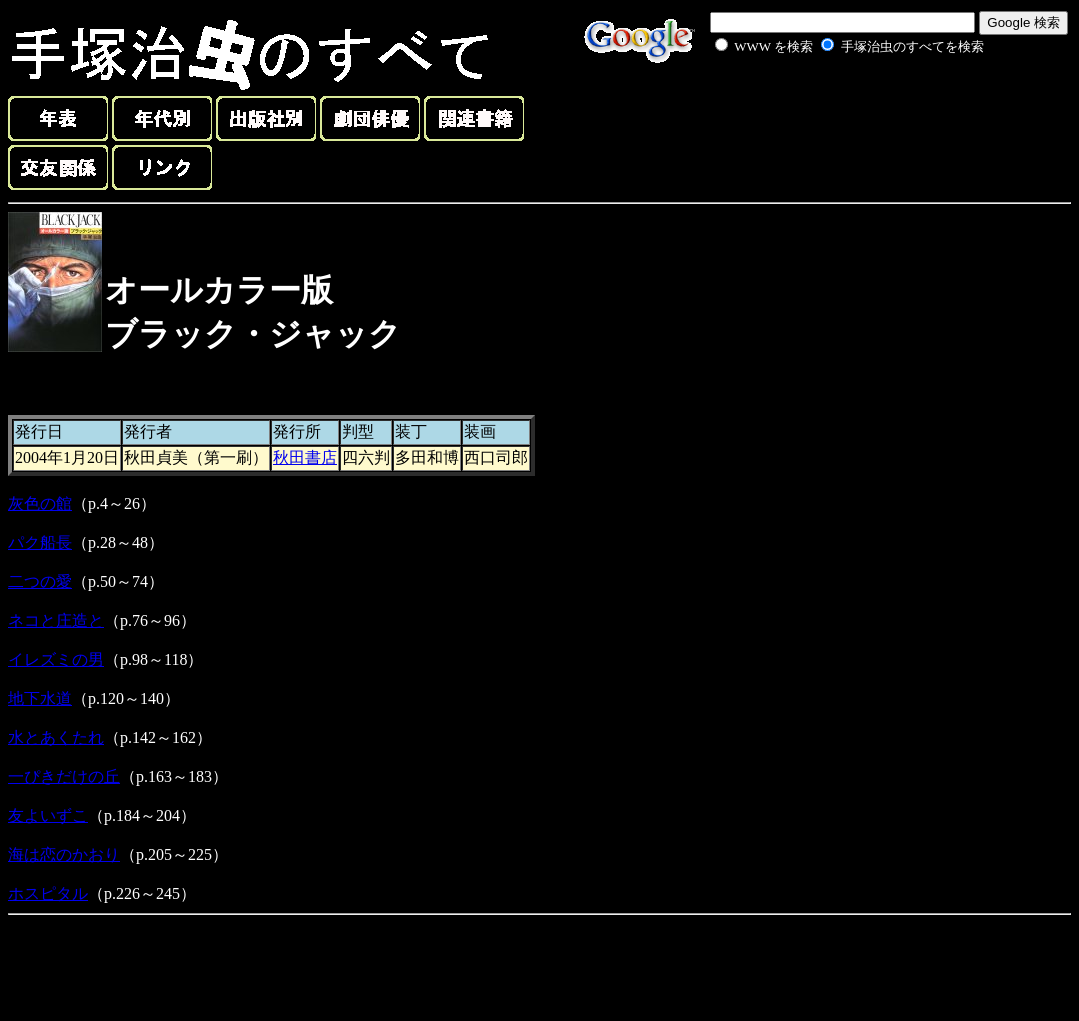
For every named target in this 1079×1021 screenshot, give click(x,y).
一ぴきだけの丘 (64, 776)
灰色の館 (40, 503)
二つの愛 (40, 581)
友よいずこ (48, 815)
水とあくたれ (56, 737)
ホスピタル (48, 893)
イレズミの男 (56, 659)
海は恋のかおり (64, 854)
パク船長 (40, 542)
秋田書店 (305, 457)
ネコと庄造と (56, 620)
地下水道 (40, 698)
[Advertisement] (827, 104)
